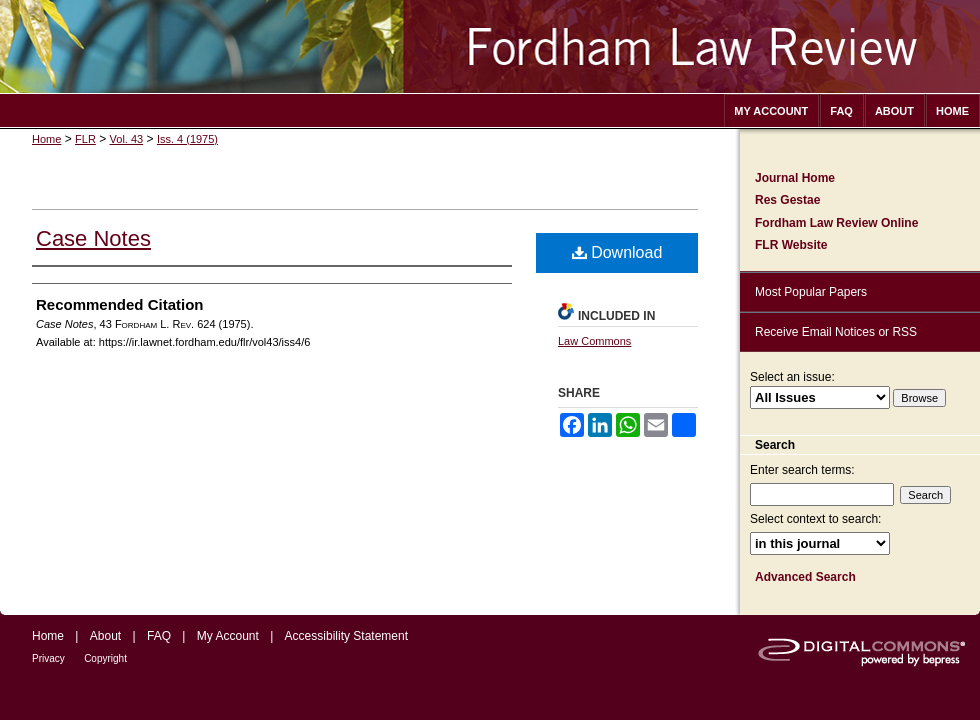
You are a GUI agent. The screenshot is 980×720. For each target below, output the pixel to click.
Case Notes (93, 238)
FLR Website (791, 245)
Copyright (105, 658)
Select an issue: (792, 377)
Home (46, 139)
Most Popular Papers (811, 292)
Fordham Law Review (490, 46)
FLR (85, 139)
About (105, 636)
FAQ (159, 636)
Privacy (48, 658)
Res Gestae (787, 200)
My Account (228, 636)
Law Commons (594, 341)
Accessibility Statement (346, 636)
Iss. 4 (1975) (187, 139)
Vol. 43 (127, 139)
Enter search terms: (802, 470)
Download (617, 252)
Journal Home (795, 178)
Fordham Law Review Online (836, 223)
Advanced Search (805, 577)
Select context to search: (815, 519)
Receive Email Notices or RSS (836, 332)
